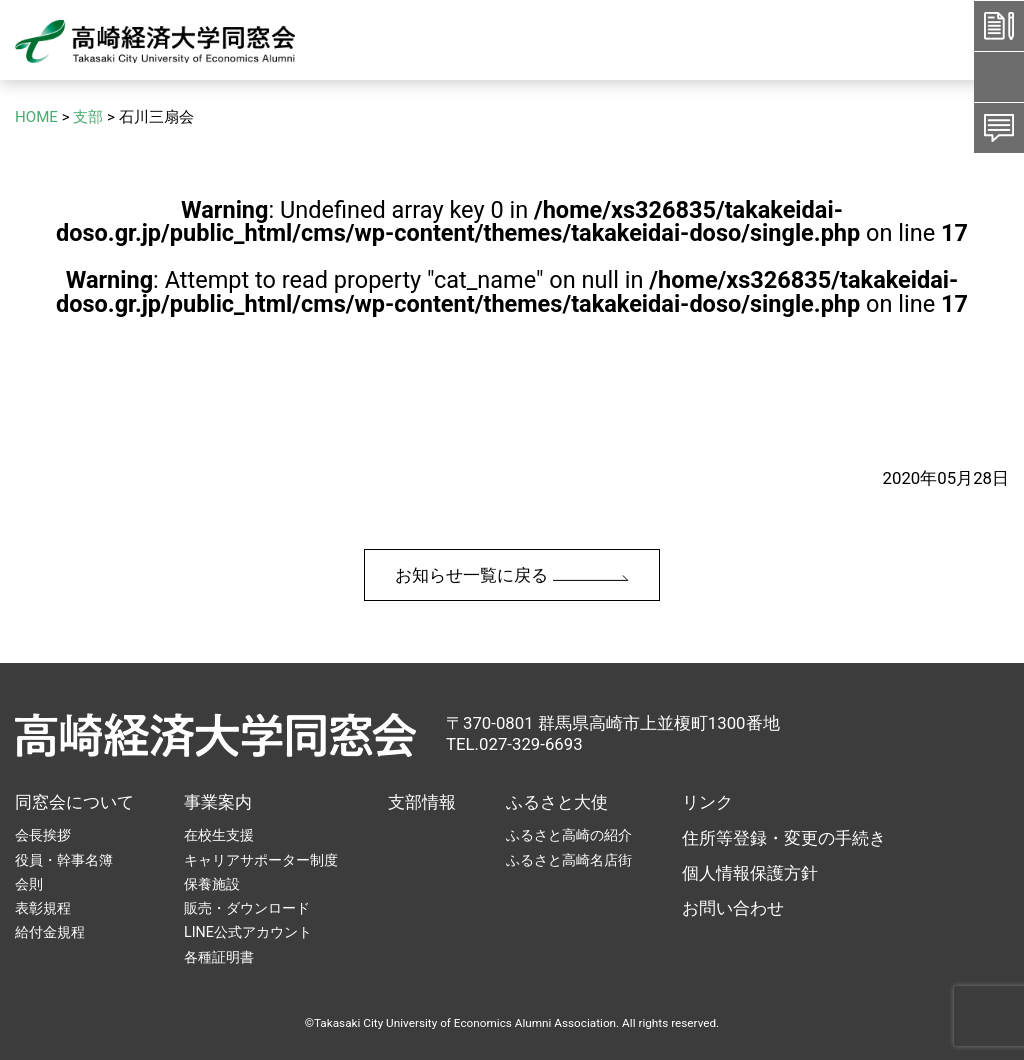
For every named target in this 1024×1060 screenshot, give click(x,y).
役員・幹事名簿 (64, 860)
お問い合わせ (733, 908)
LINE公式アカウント (248, 932)
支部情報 (422, 802)
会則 (29, 884)
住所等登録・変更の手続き (784, 838)
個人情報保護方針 (750, 873)
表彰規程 (43, 908)
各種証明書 (219, 957)
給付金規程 (50, 932)
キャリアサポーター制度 (261, 860)
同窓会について (74, 802)
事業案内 (218, 802)
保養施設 (212, 884)
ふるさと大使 (557, 802)
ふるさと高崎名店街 (569, 860)
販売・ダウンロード (247, 908)
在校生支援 (219, 835)
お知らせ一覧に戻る (511, 575)
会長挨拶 (43, 835)
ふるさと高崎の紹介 (569, 835)
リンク (707, 802)
